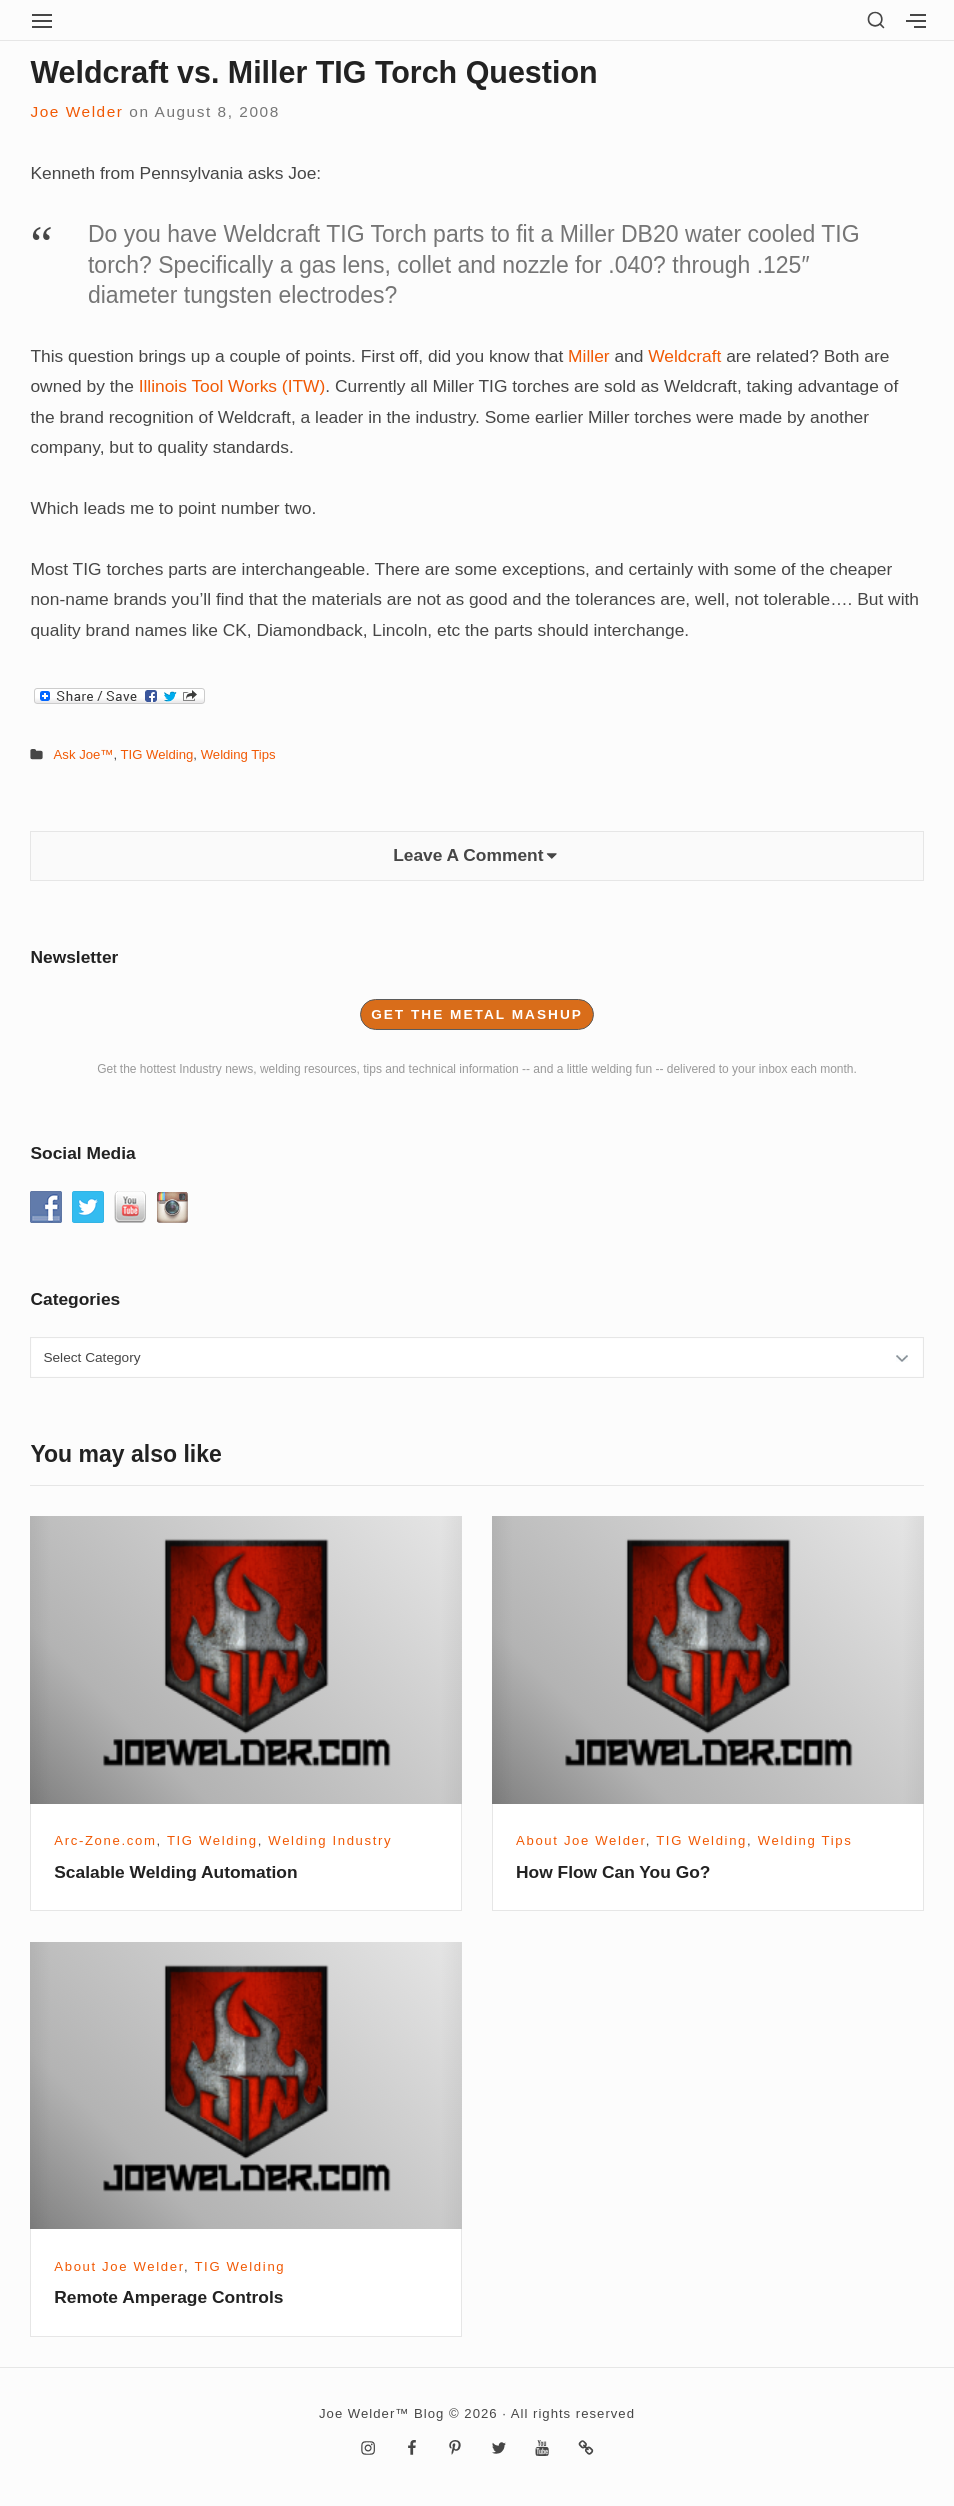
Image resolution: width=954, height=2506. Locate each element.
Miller (589, 356)
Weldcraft (684, 356)
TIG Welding (157, 754)
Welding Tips (238, 754)
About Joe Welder (581, 1840)
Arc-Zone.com (105, 1840)
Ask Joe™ (84, 754)
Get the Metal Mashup (477, 1014)
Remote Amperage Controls (168, 2297)
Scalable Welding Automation (175, 1872)
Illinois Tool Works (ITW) (232, 386)
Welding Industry (330, 1840)
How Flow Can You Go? (613, 1872)
